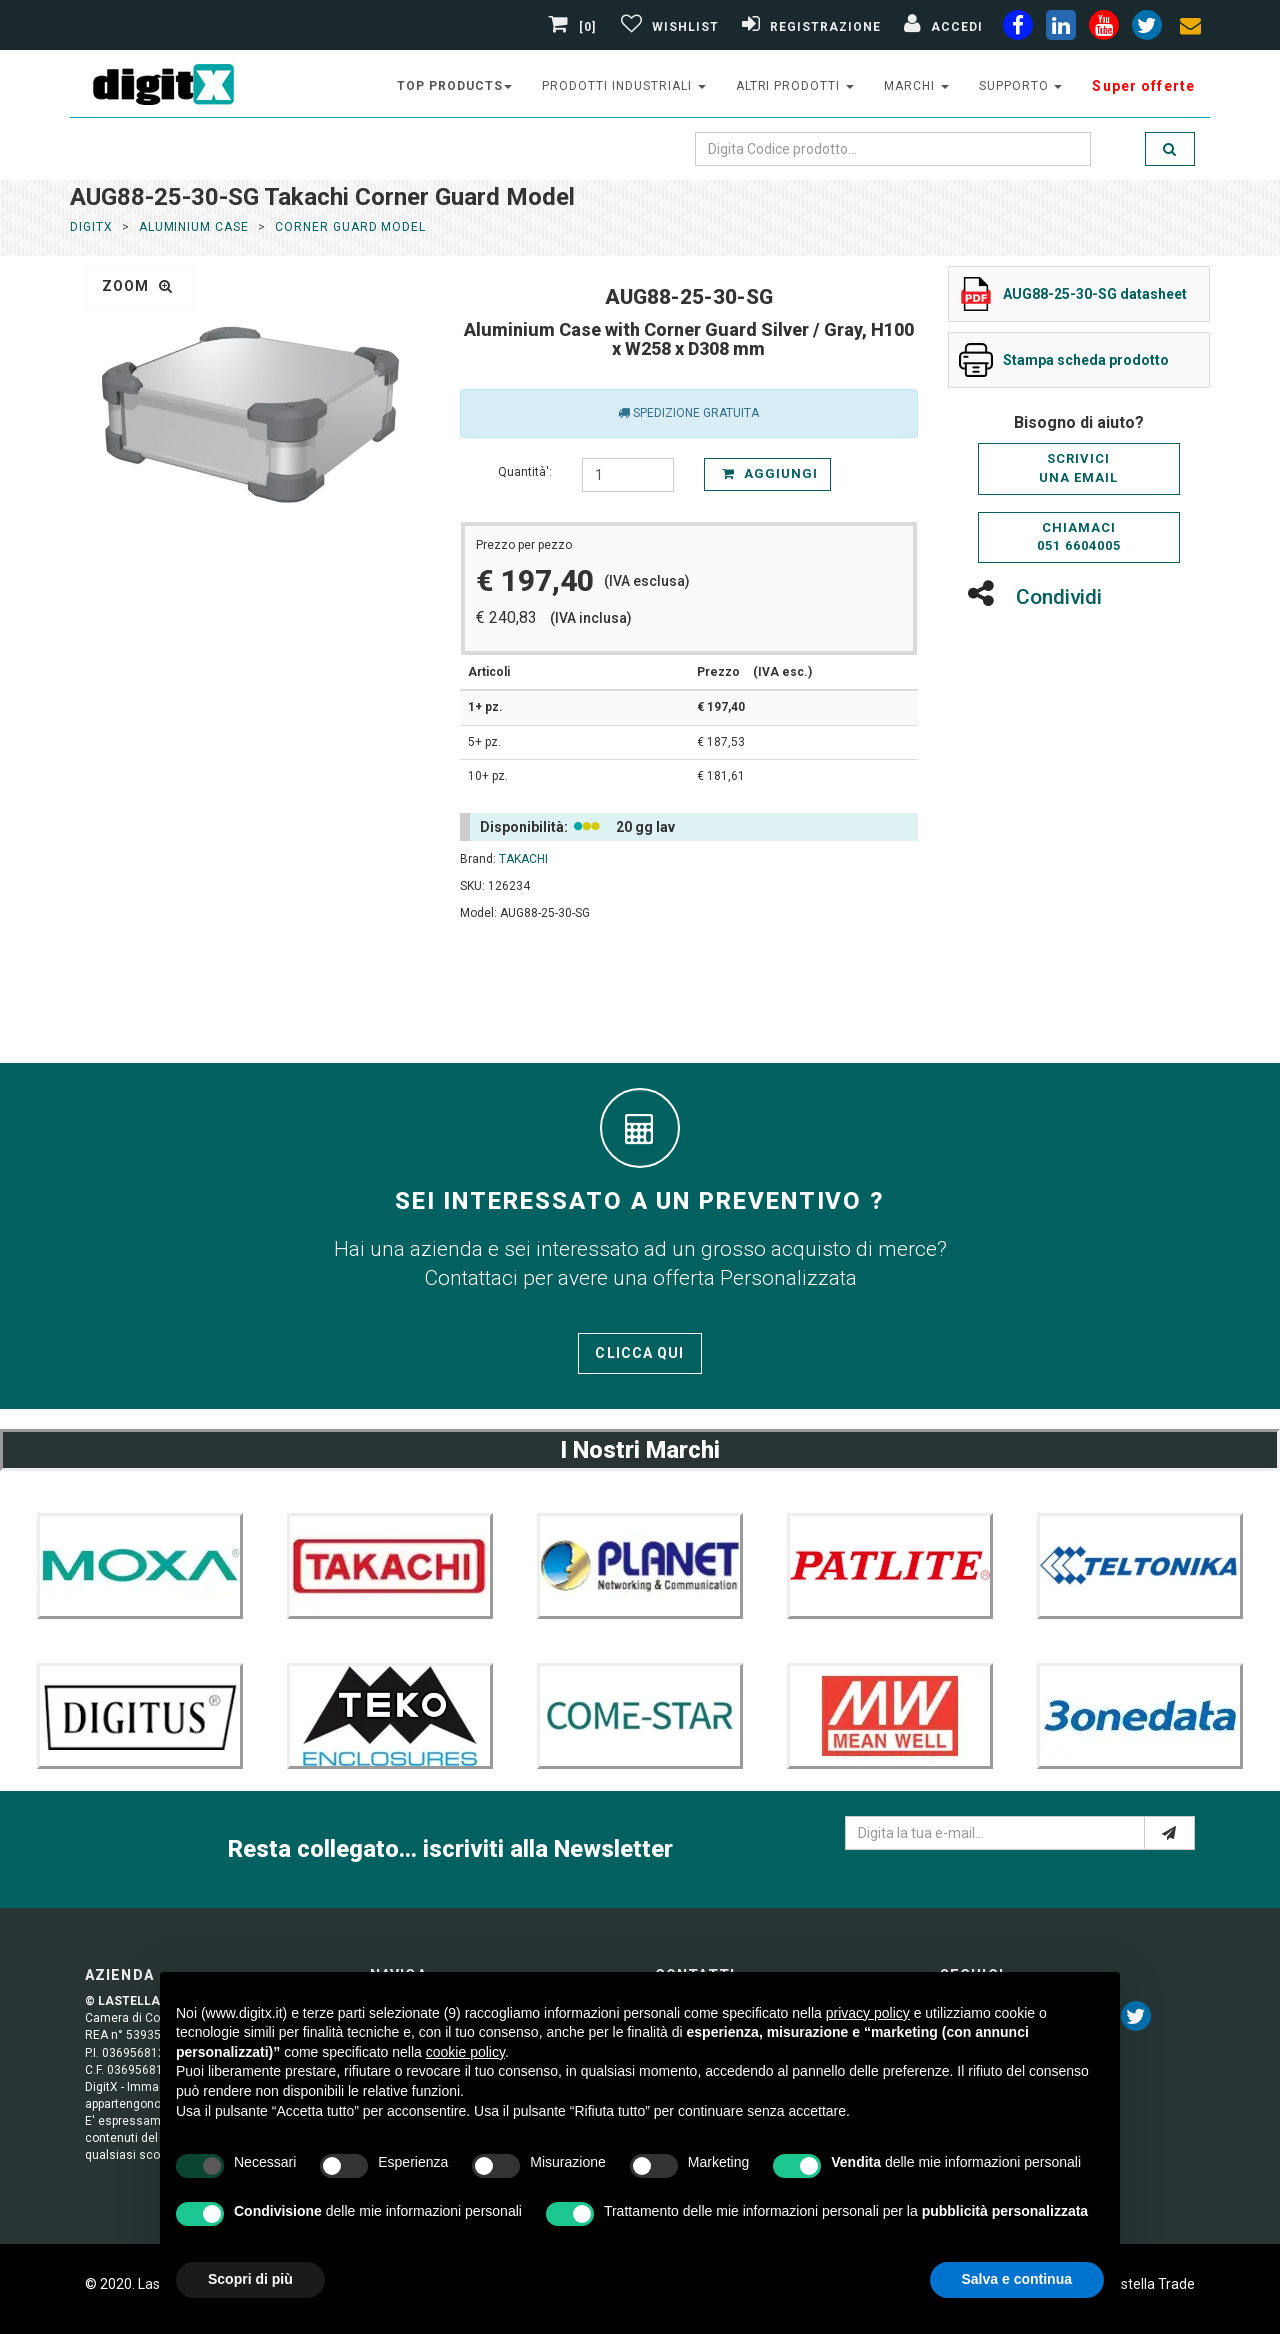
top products (455, 86)
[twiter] (1147, 29)
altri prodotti (795, 86)
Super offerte (1143, 86)
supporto (1021, 86)
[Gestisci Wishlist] (667, 27)
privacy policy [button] (868, 2013)
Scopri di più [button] (250, 2279)
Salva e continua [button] (1017, 2279)
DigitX (91, 227)
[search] (1170, 149)
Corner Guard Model (350, 227)
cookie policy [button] (465, 2052)
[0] (575, 27)
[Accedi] (941, 27)
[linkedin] (1061, 29)
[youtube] (1104, 29)
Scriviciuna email (1078, 468)
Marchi (916, 86)
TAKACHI (523, 859)
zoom (137, 286)
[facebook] (1018, 29)
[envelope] (1190, 29)
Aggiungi (770, 473)
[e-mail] (1169, 1833)
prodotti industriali (623, 86)
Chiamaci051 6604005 (1079, 537)
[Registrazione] (809, 27)
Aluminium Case (194, 227)
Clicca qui (639, 1353)
